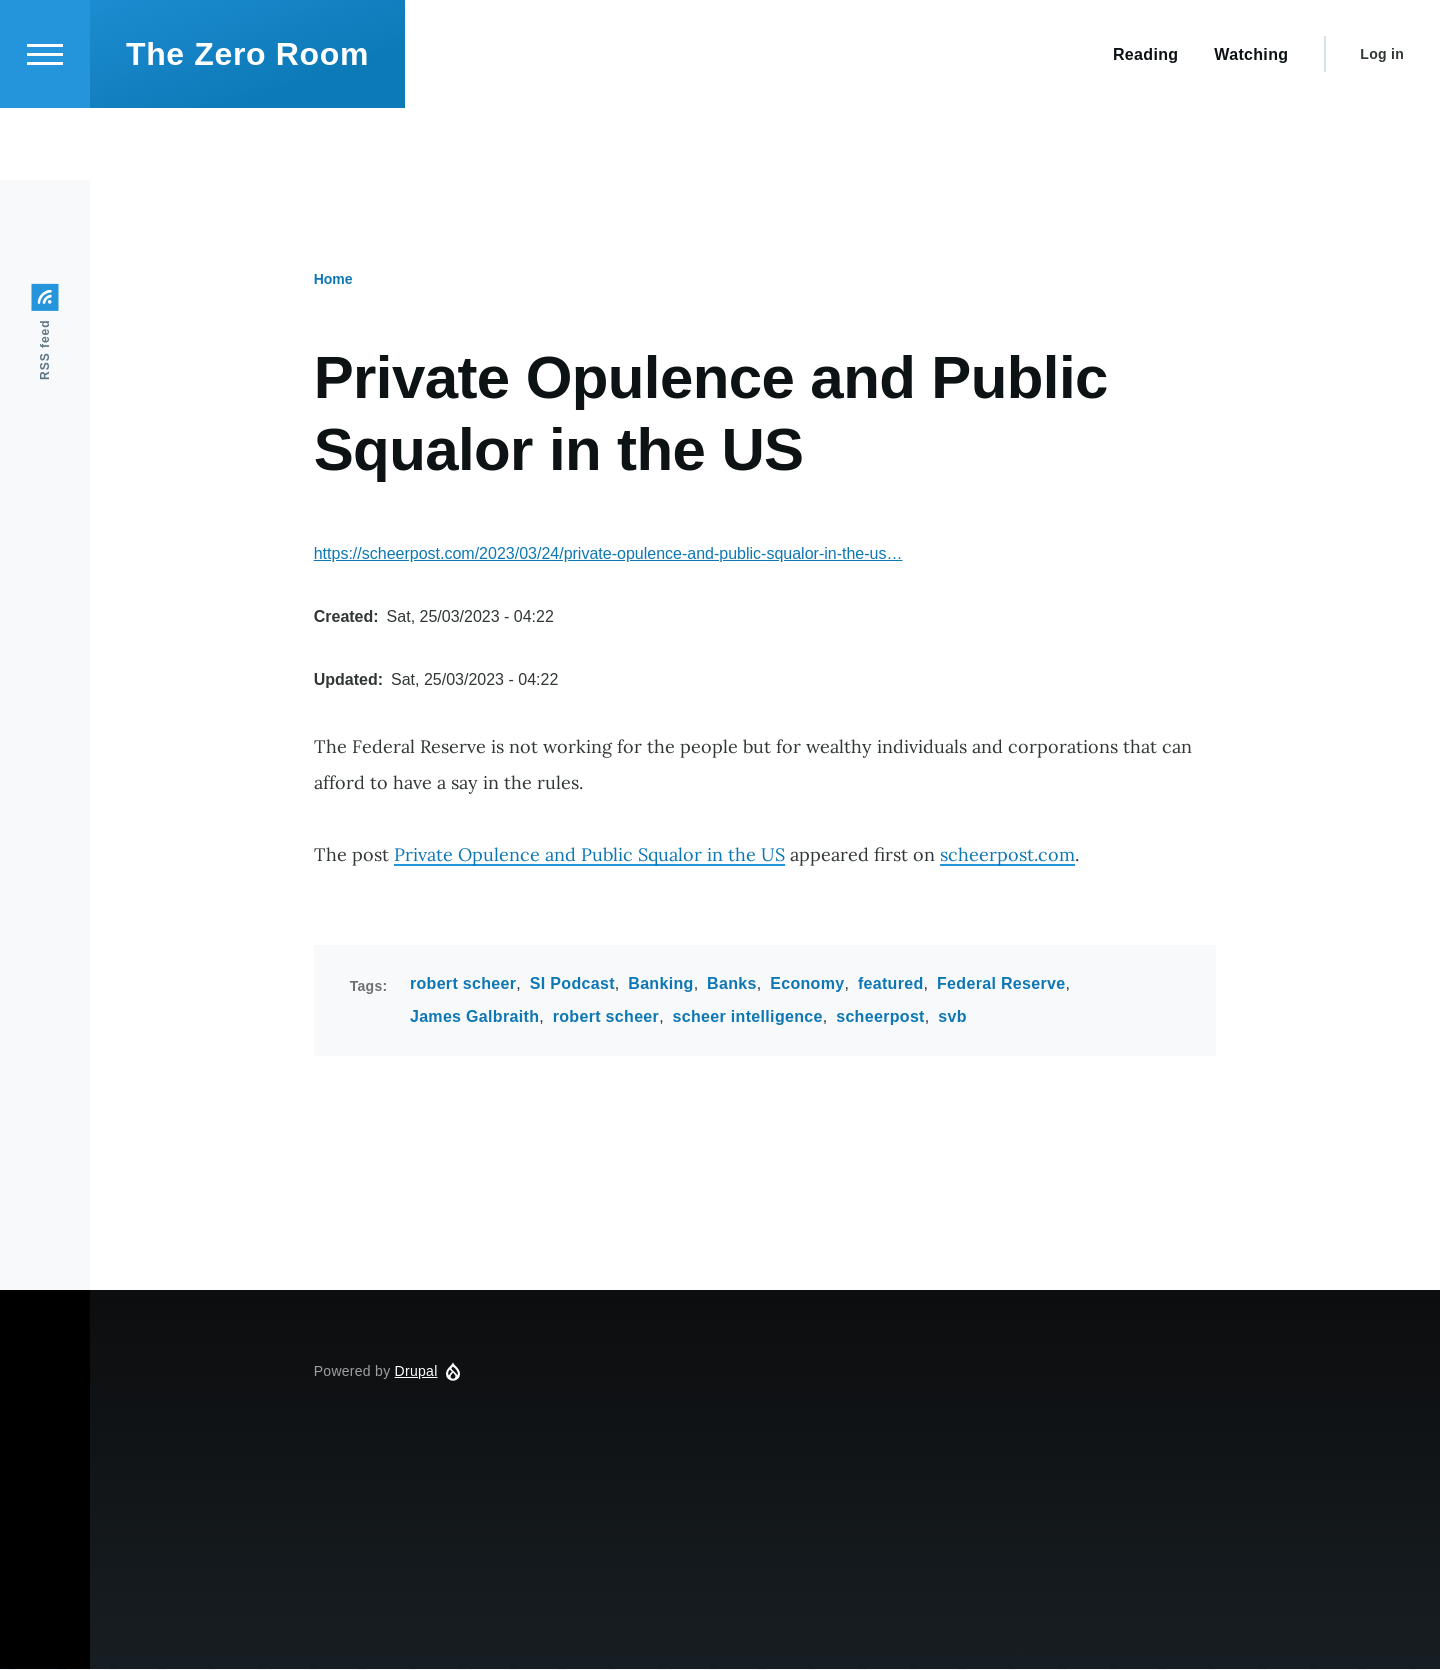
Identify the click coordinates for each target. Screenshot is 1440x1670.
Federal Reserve (1001, 984)
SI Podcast (572, 984)
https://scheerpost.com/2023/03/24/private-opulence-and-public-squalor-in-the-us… (608, 554)
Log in (1382, 126)
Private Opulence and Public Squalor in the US (589, 855)
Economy (807, 984)
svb (952, 1017)
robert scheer (463, 984)
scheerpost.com (1007, 855)
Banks (732, 984)
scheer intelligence (748, 1017)
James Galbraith (474, 1017)
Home (333, 280)
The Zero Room (247, 126)
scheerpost (880, 1017)
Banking (660, 984)
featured (891, 984)
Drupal (416, 1372)
